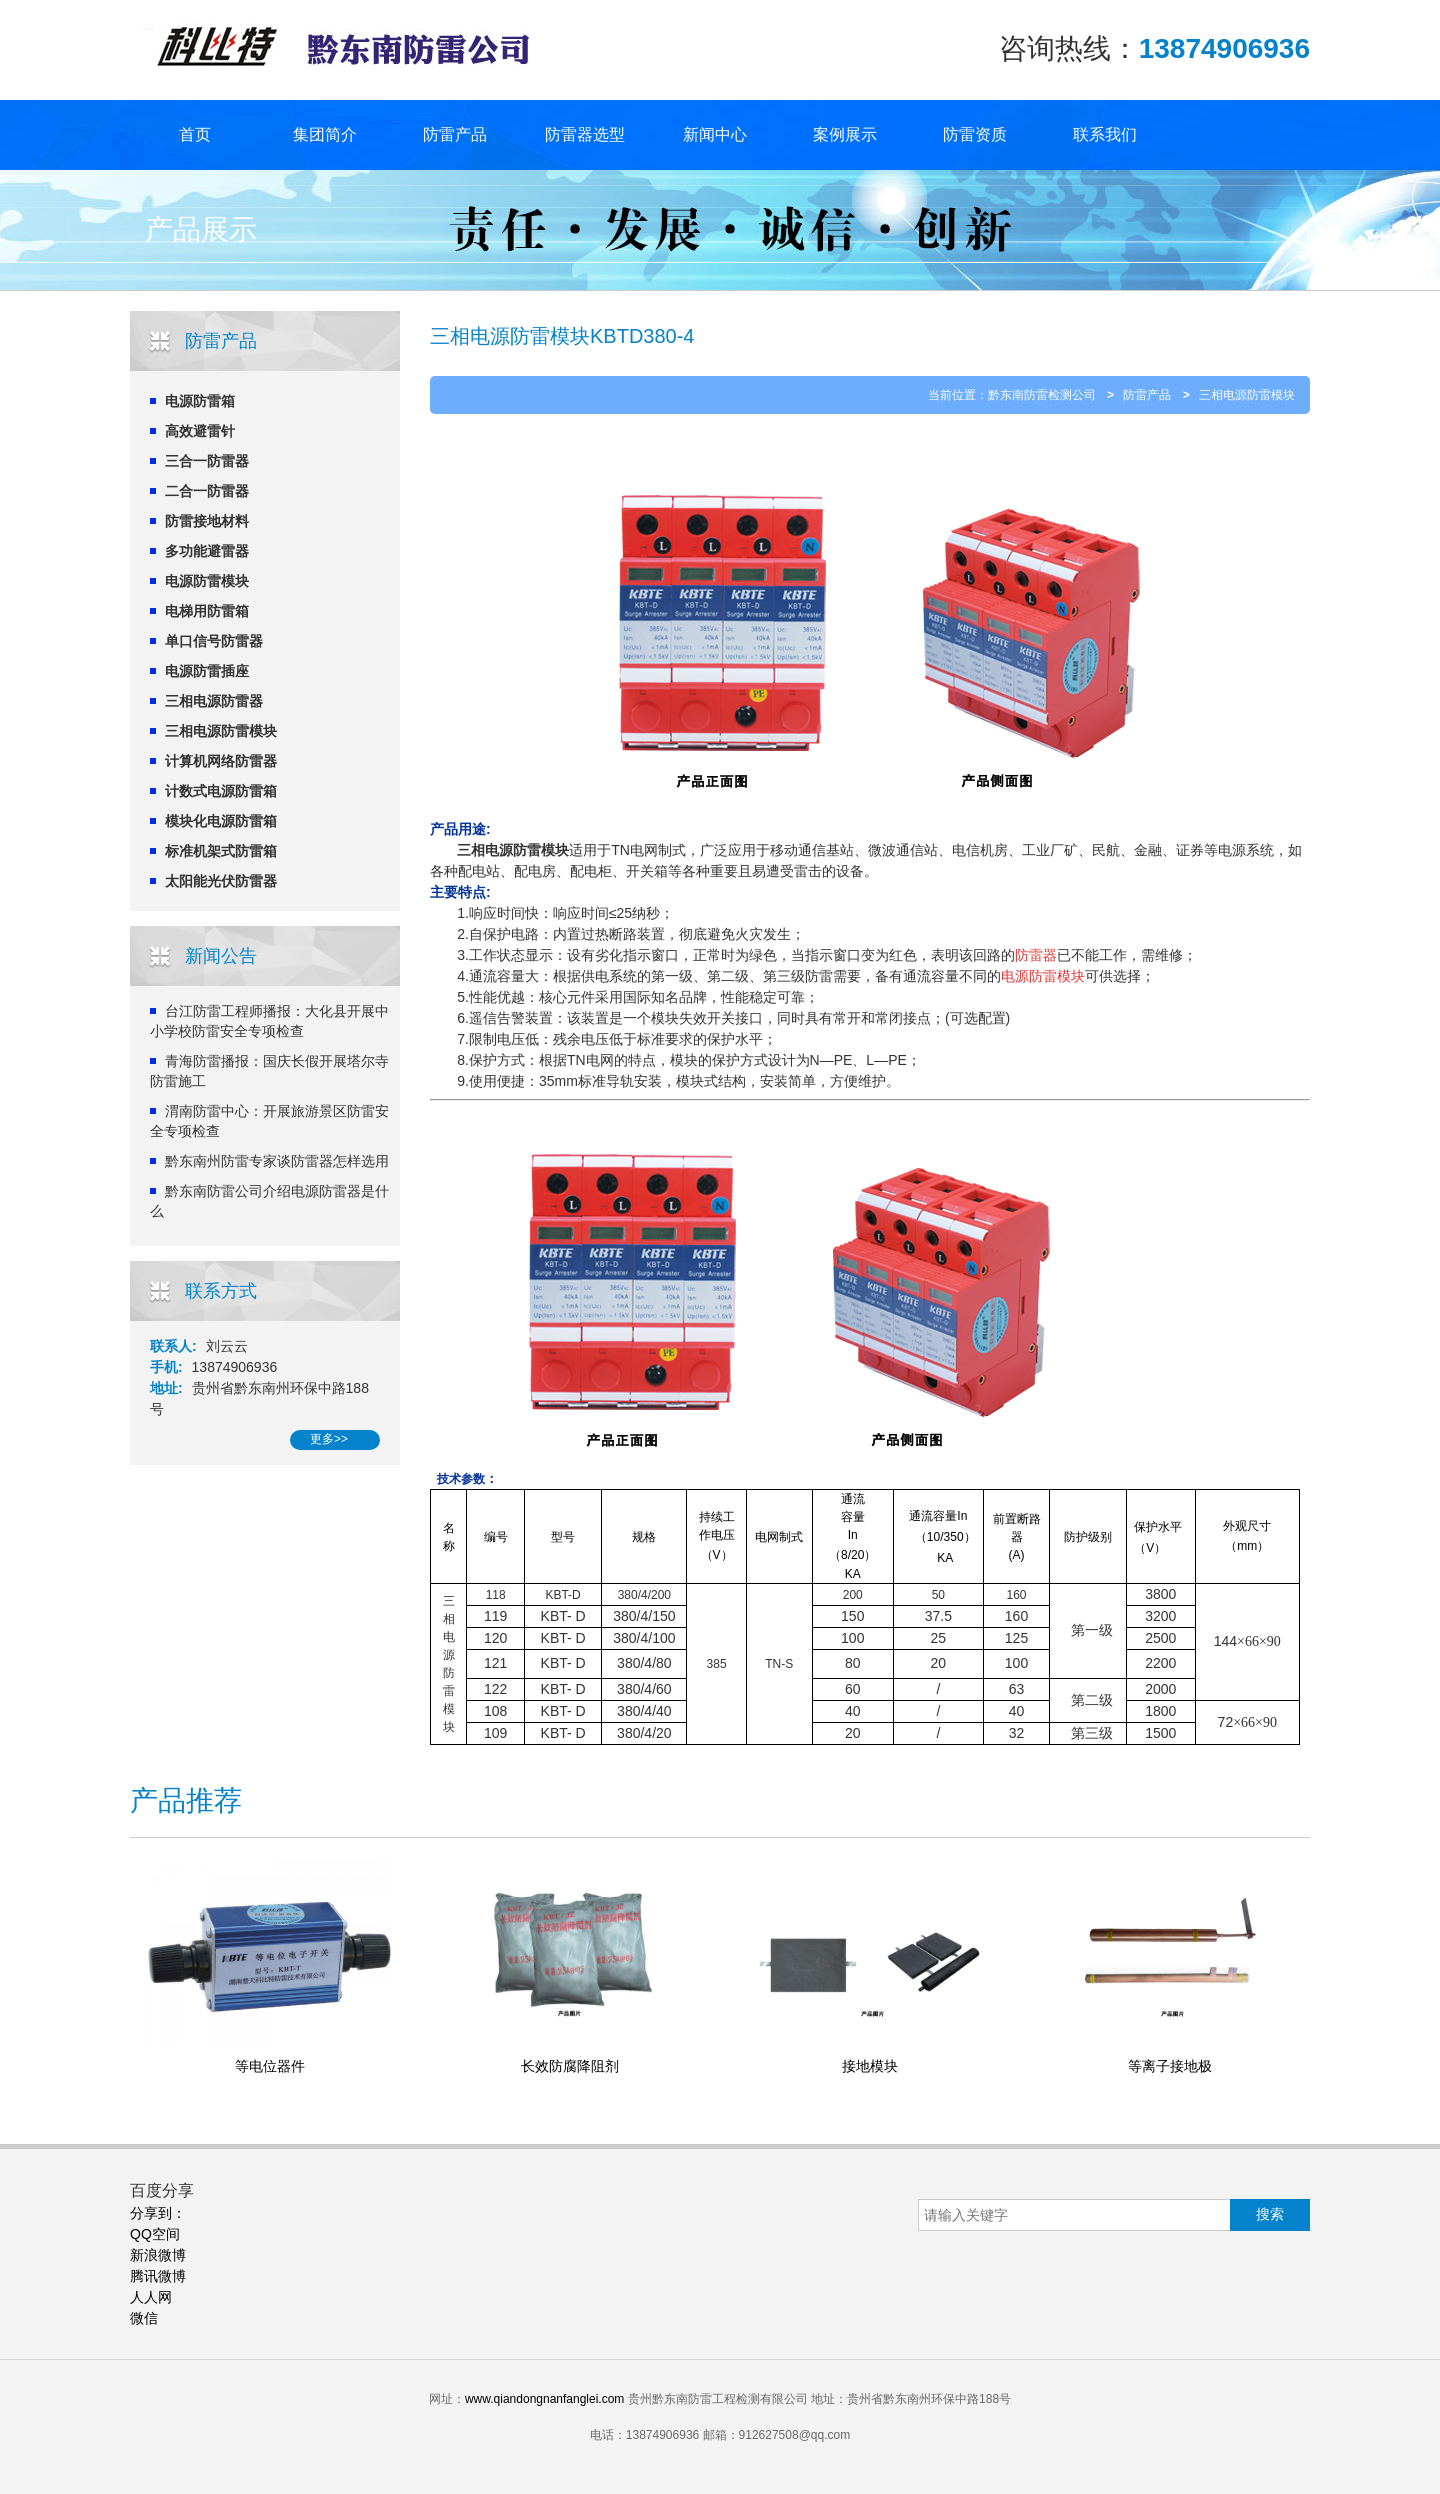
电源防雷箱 (200, 401)
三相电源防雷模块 (221, 731)
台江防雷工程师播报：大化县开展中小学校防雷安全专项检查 (269, 1021)
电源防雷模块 (207, 581)
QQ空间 (155, 2234)
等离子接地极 (1170, 2066)
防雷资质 (975, 134)
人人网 (151, 2297)
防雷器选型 (585, 134)
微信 (144, 2318)
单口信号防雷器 (214, 641)
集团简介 (325, 134)
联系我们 (1105, 134)
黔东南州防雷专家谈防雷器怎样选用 (277, 1161)
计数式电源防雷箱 (221, 791)
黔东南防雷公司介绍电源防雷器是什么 (269, 1201)
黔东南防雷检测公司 (1042, 395)
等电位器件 (270, 2066)
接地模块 (870, 2066)
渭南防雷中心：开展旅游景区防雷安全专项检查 (269, 1121)
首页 (195, 134)
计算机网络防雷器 (221, 761)
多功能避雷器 (207, 551)
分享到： (158, 2213)
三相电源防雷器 (214, 701)
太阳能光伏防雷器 (221, 881)
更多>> (329, 1439)
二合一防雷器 (207, 491)
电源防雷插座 (207, 671)
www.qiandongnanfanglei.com (544, 2399)
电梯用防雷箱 (207, 611)
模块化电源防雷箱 (221, 821)
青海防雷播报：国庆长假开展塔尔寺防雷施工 (269, 1071)
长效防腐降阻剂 (570, 2066)
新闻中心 (715, 134)
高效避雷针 (200, 431)
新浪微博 (158, 2255)
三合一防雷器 (207, 461)
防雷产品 (455, 134)
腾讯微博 (158, 2276)
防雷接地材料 (207, 521)
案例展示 (845, 134)
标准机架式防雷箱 (221, 851)
